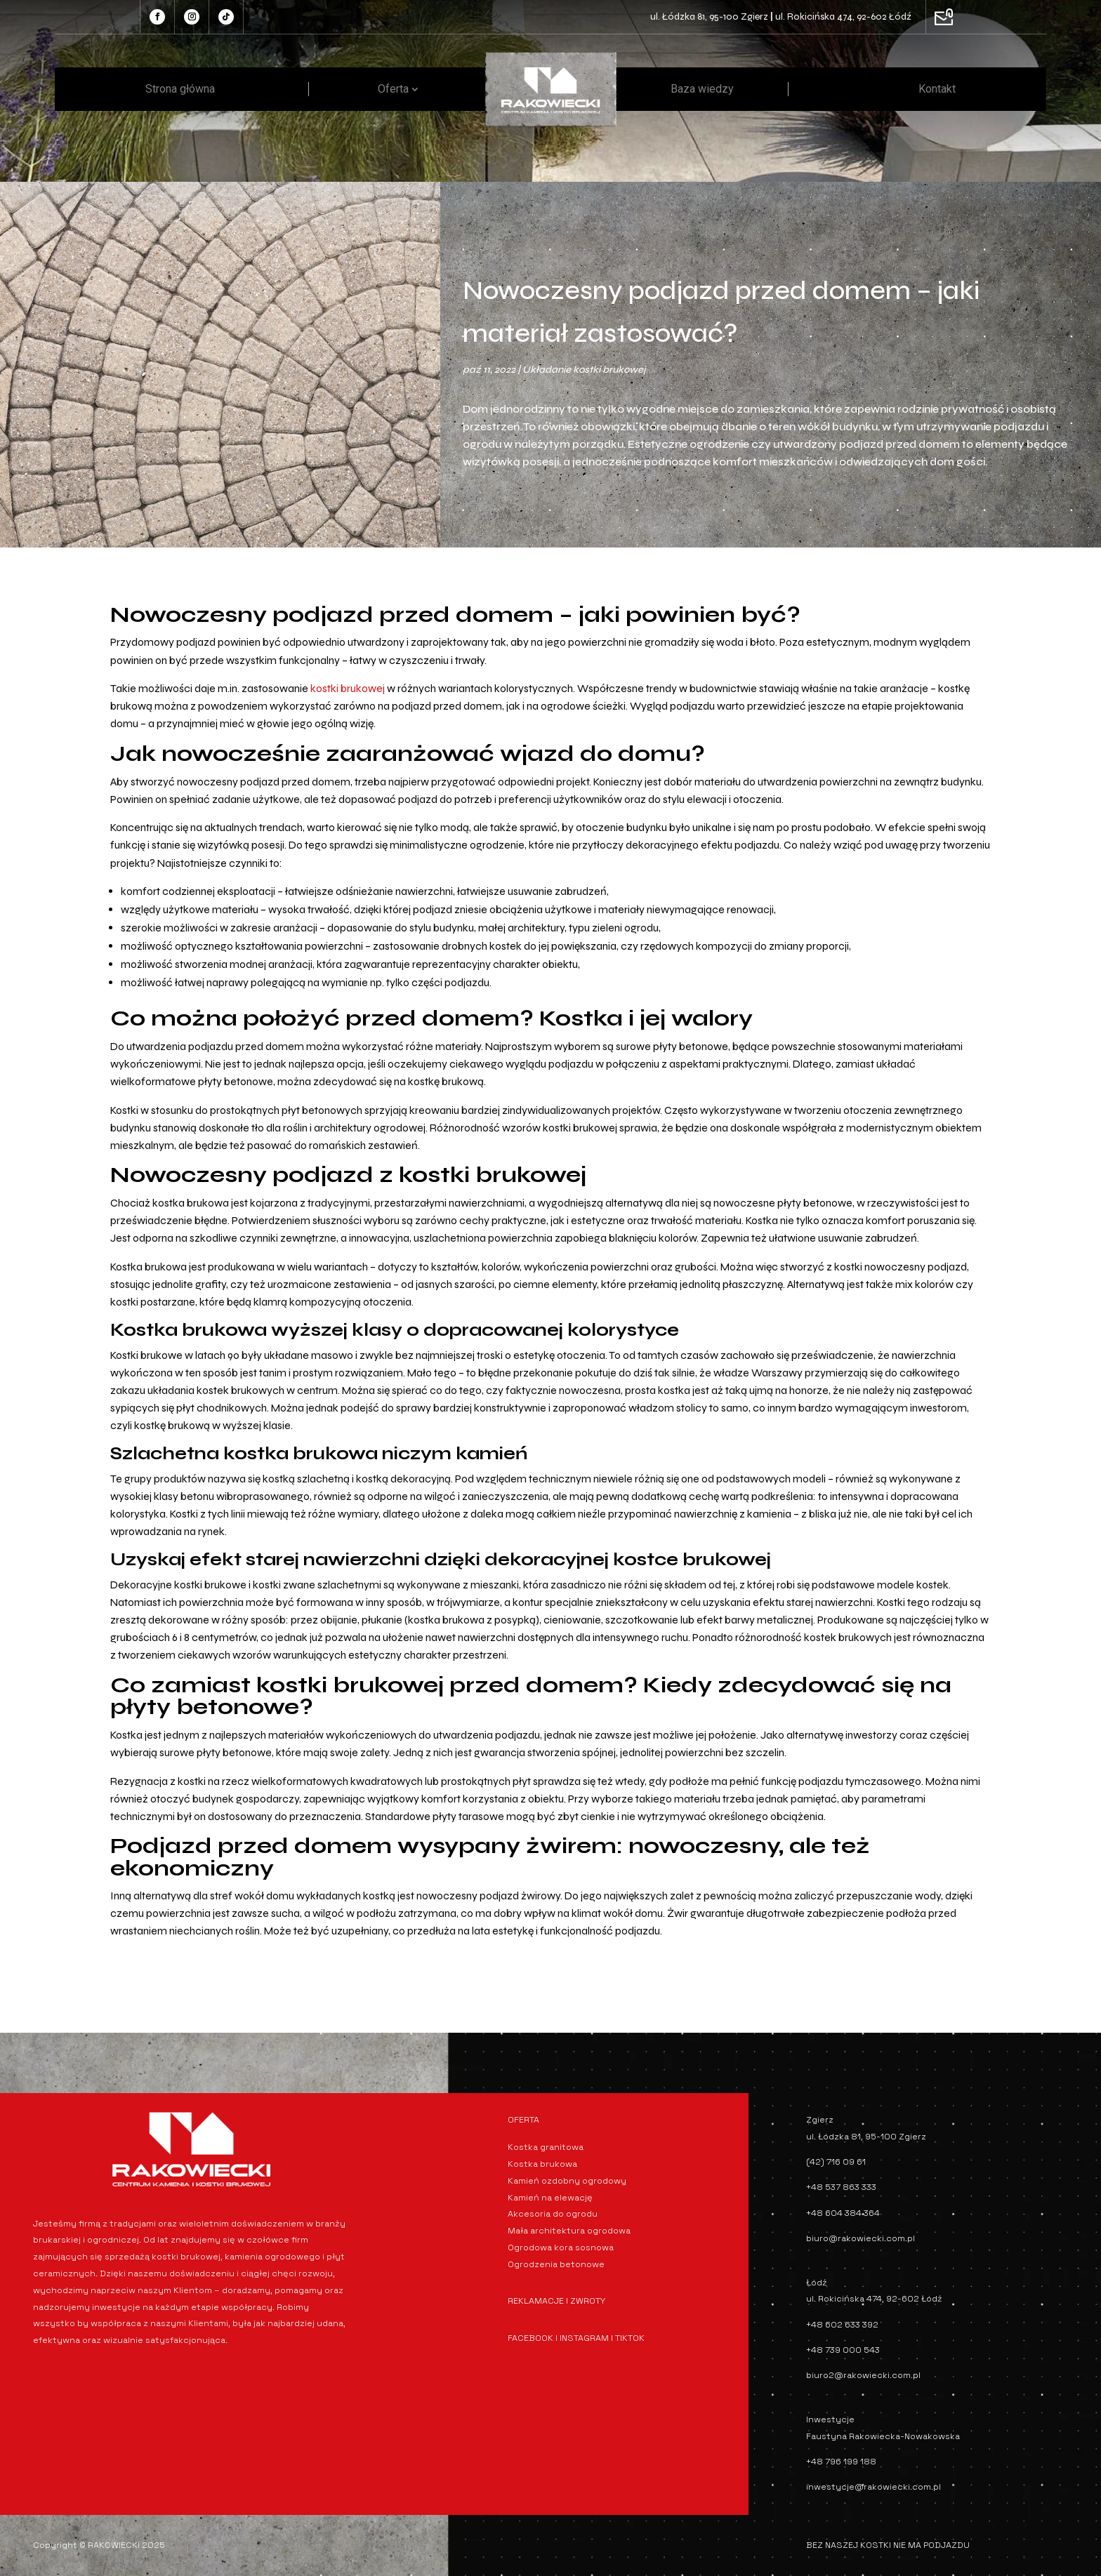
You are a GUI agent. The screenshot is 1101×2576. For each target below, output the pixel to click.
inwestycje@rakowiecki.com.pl (873, 2486)
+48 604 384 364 (843, 2213)
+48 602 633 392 (842, 2324)
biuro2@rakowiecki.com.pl (863, 2375)
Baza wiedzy (702, 88)
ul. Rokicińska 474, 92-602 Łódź (843, 16)
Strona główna (180, 88)
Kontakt (937, 88)
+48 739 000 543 (843, 2350)
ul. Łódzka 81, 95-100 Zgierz (709, 16)
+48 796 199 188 (841, 2461)
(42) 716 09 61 (836, 2161)
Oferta (393, 88)
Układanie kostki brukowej (583, 370)
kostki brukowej (347, 688)
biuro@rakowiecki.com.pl (860, 2238)
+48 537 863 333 (841, 2187)
